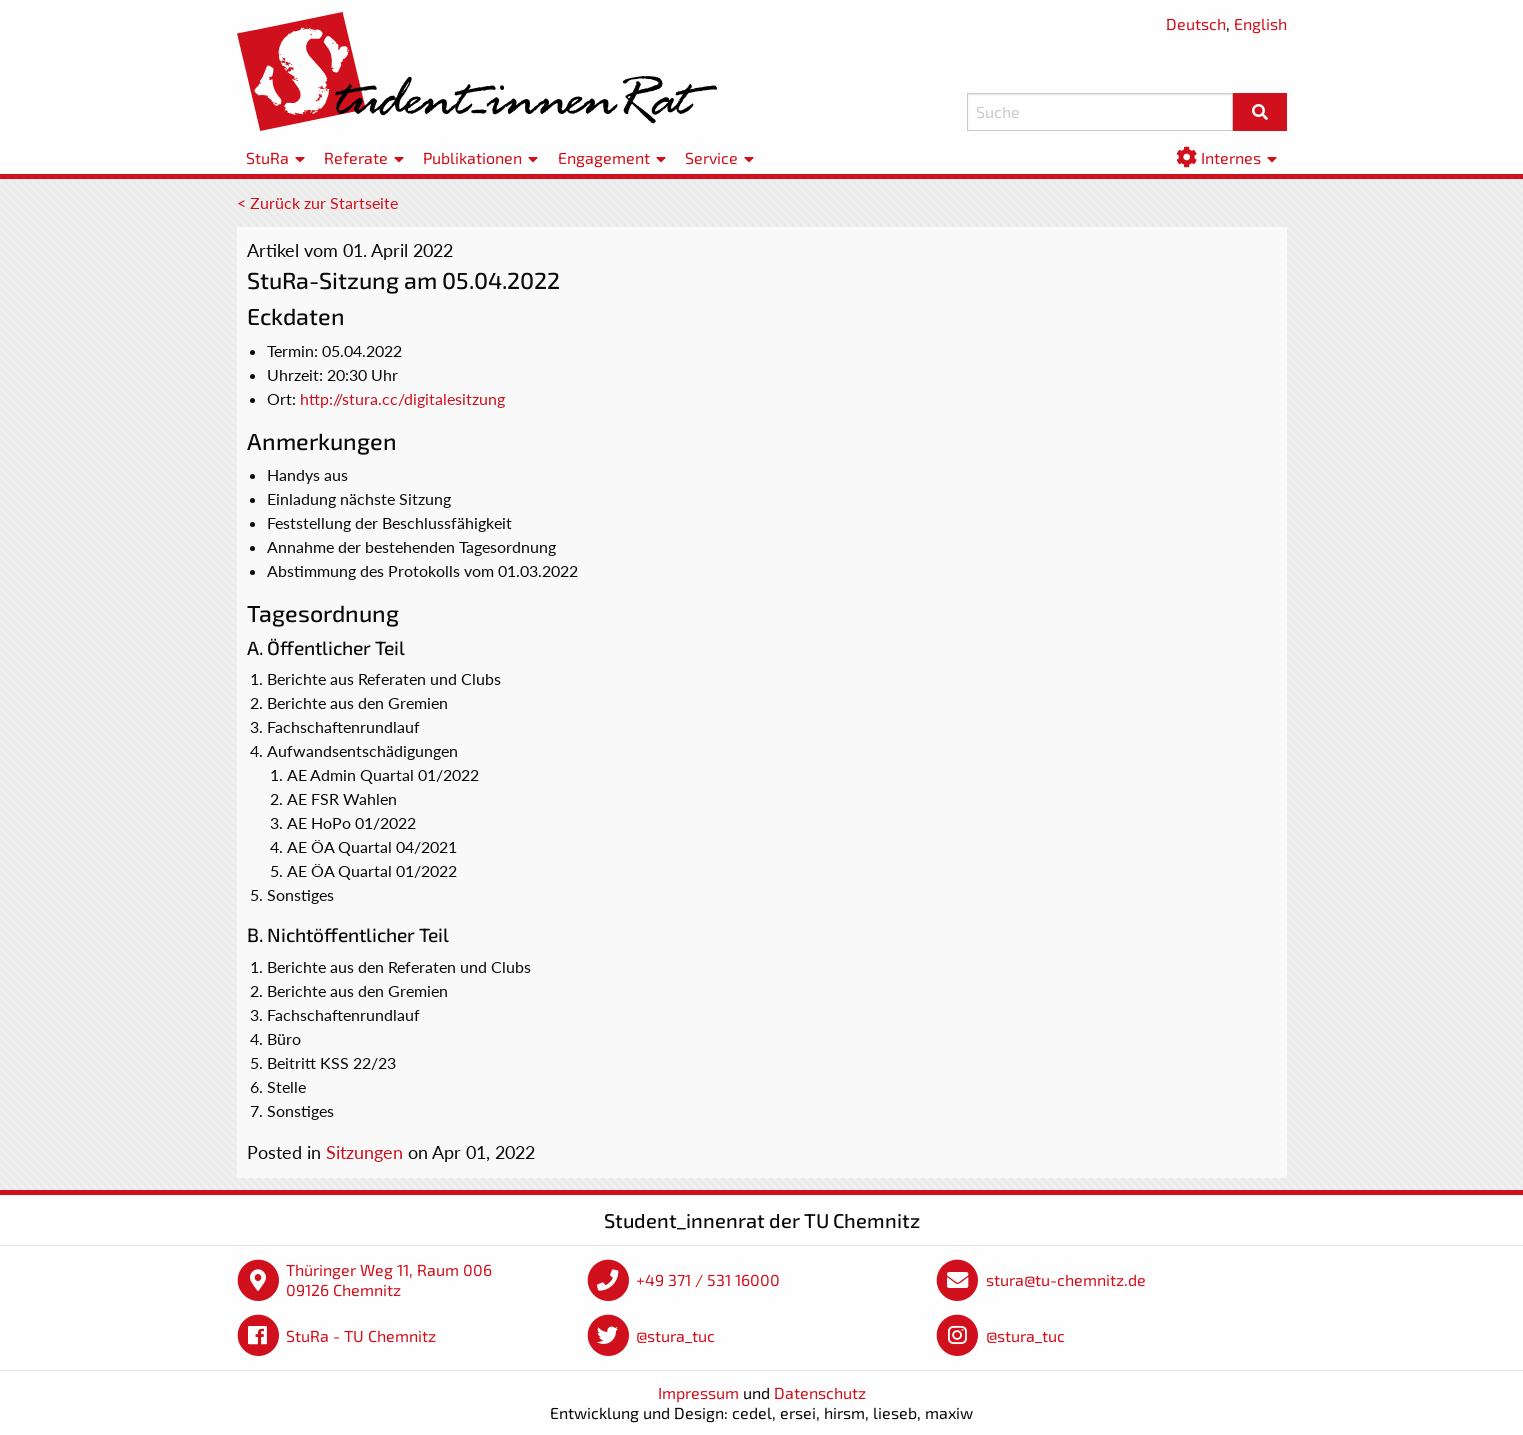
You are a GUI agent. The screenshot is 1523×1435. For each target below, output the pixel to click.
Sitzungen (364, 1152)
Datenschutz (820, 1392)
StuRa (267, 157)
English (1260, 23)
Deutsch (1196, 23)
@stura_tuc (675, 1335)
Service (711, 157)
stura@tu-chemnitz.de (1066, 1279)
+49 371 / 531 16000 (708, 1279)
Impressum (698, 1392)
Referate (356, 157)
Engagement (604, 157)
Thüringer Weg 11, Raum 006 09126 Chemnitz (389, 1279)
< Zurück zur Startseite (317, 202)
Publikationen (472, 157)
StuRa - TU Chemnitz (361, 1335)
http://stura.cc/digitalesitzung (402, 398)
